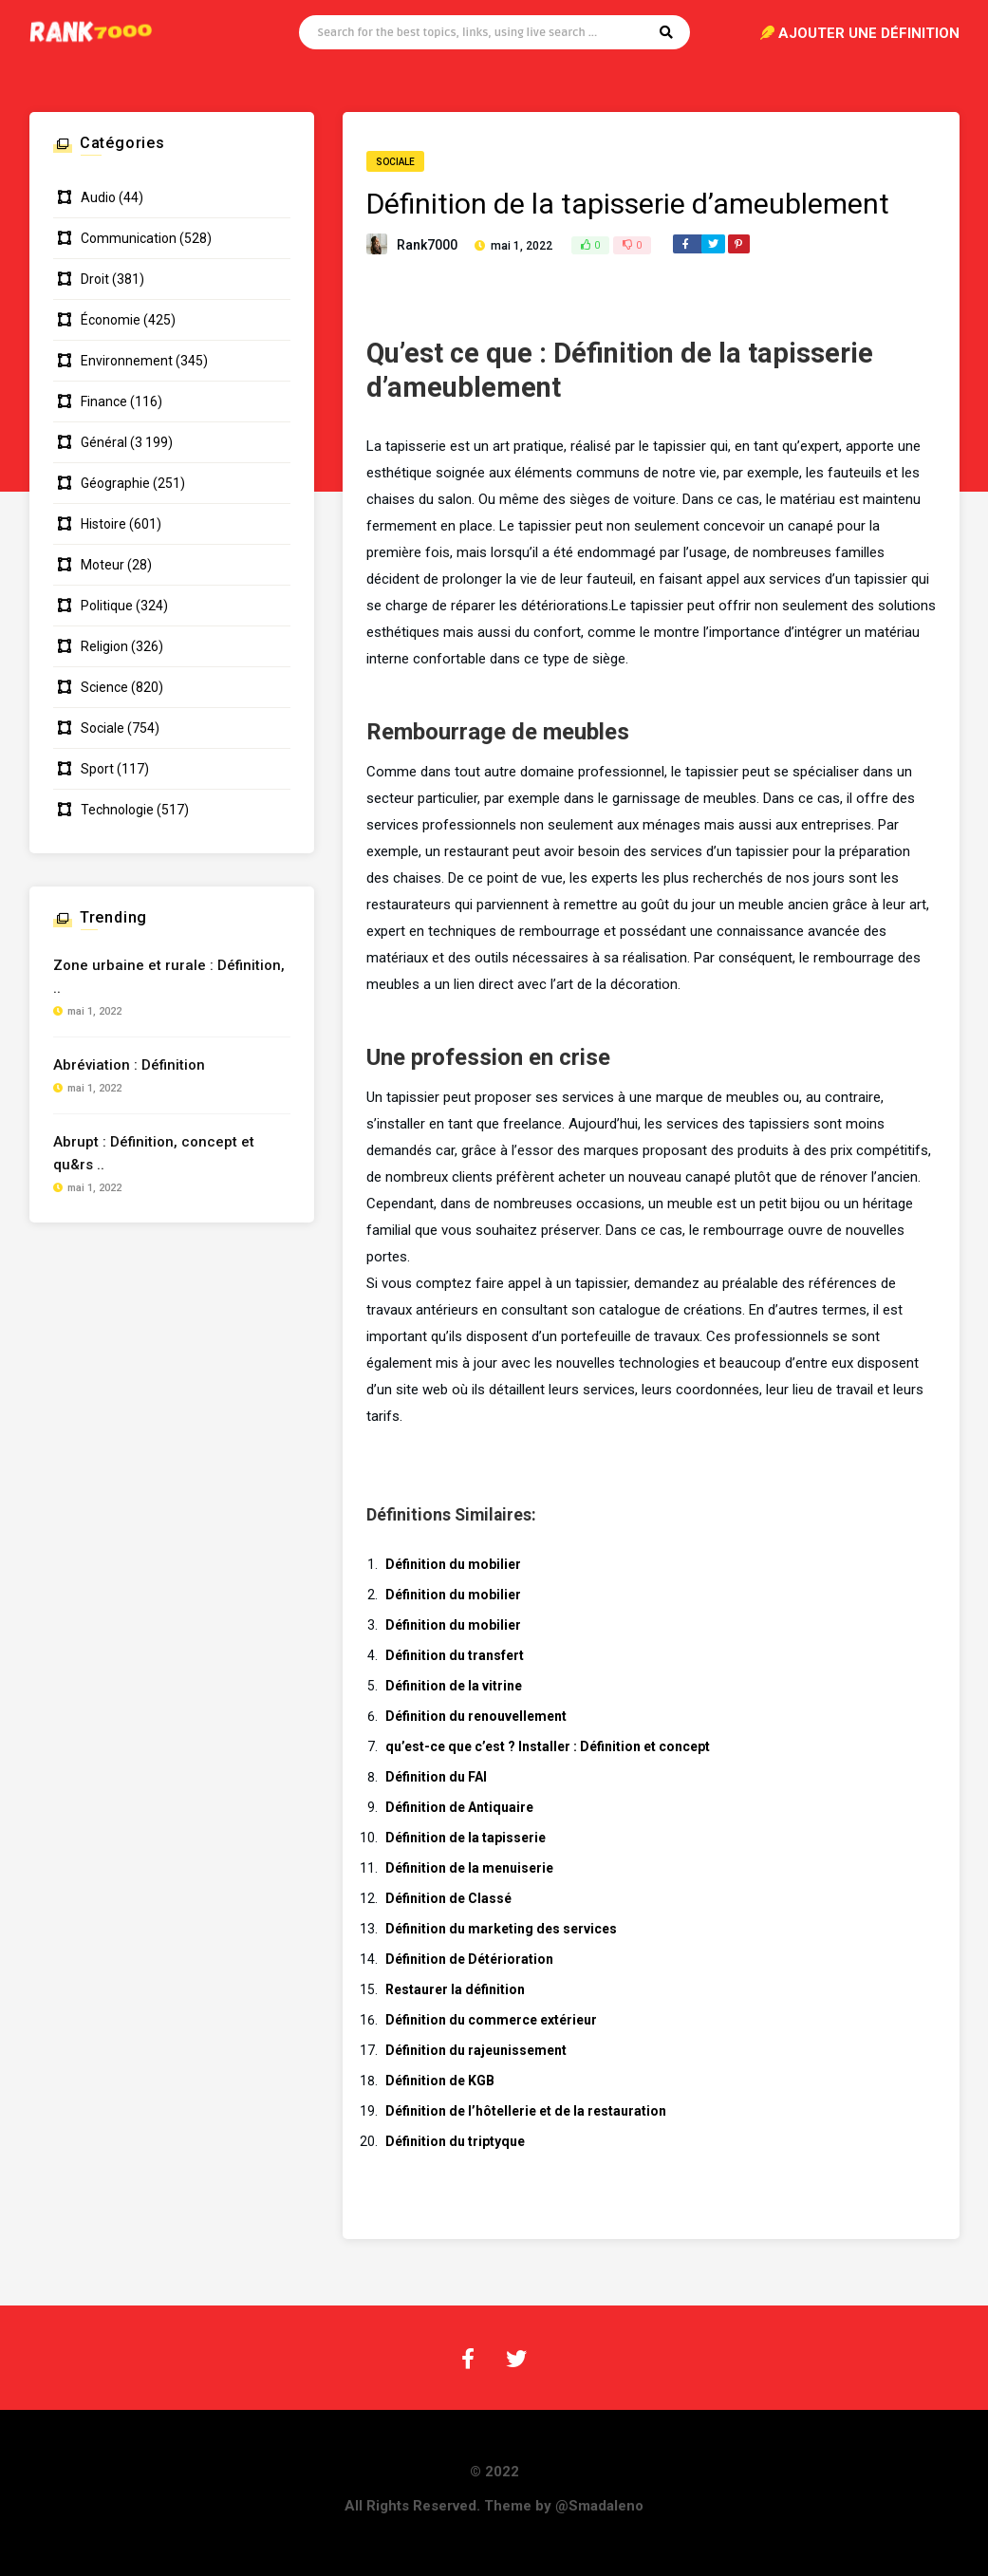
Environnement (127, 360)
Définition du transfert (454, 1655)
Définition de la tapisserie (465, 1837)
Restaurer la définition (455, 1989)
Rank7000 (427, 244)
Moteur (102, 564)
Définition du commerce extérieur (491, 2019)
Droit (95, 279)
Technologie (117, 809)
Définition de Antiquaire (459, 1807)
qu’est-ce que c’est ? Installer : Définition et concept (547, 1746)
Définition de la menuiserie (469, 1868)
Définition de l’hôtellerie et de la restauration (525, 2111)
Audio (98, 197)
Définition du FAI (436, 1776)
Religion (104, 646)
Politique (107, 605)
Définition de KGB (439, 2080)
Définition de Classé (448, 1898)
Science (104, 687)
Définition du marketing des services (501, 1928)
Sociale (395, 162)
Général (104, 442)
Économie (110, 319)
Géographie (115, 483)
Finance (104, 401)
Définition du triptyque (455, 2141)
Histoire (103, 524)
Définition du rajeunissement (476, 2050)
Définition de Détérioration (469, 1959)
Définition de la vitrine (453, 1685)
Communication (129, 238)
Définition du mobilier (453, 1564)
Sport (97, 768)
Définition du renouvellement (476, 1716)
